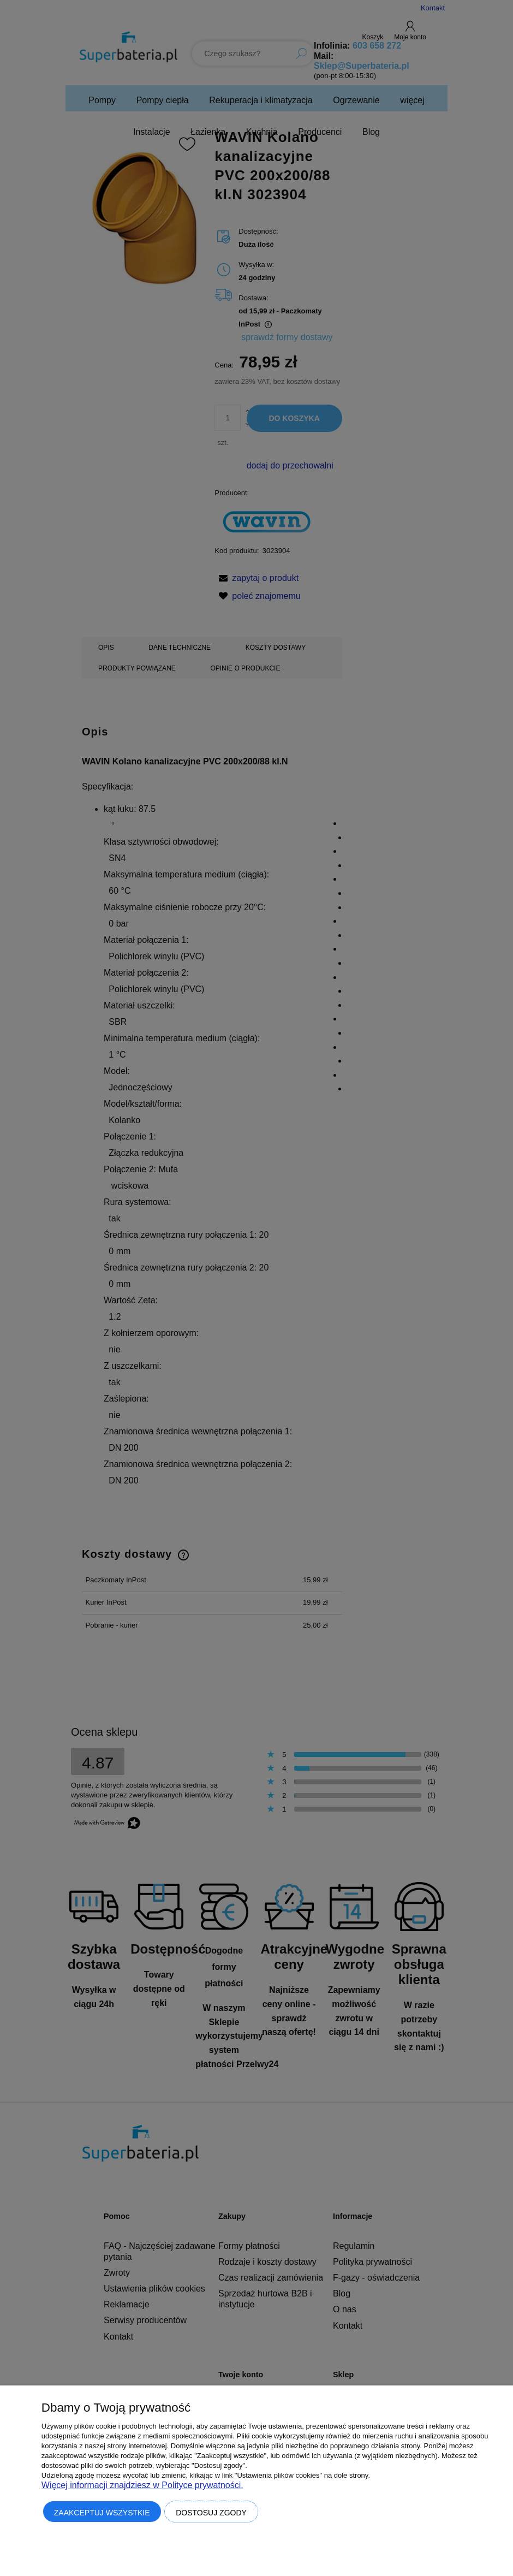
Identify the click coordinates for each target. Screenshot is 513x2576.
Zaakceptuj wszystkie (102, 2512)
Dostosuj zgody (211, 2512)
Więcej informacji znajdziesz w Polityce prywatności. (142, 2485)
